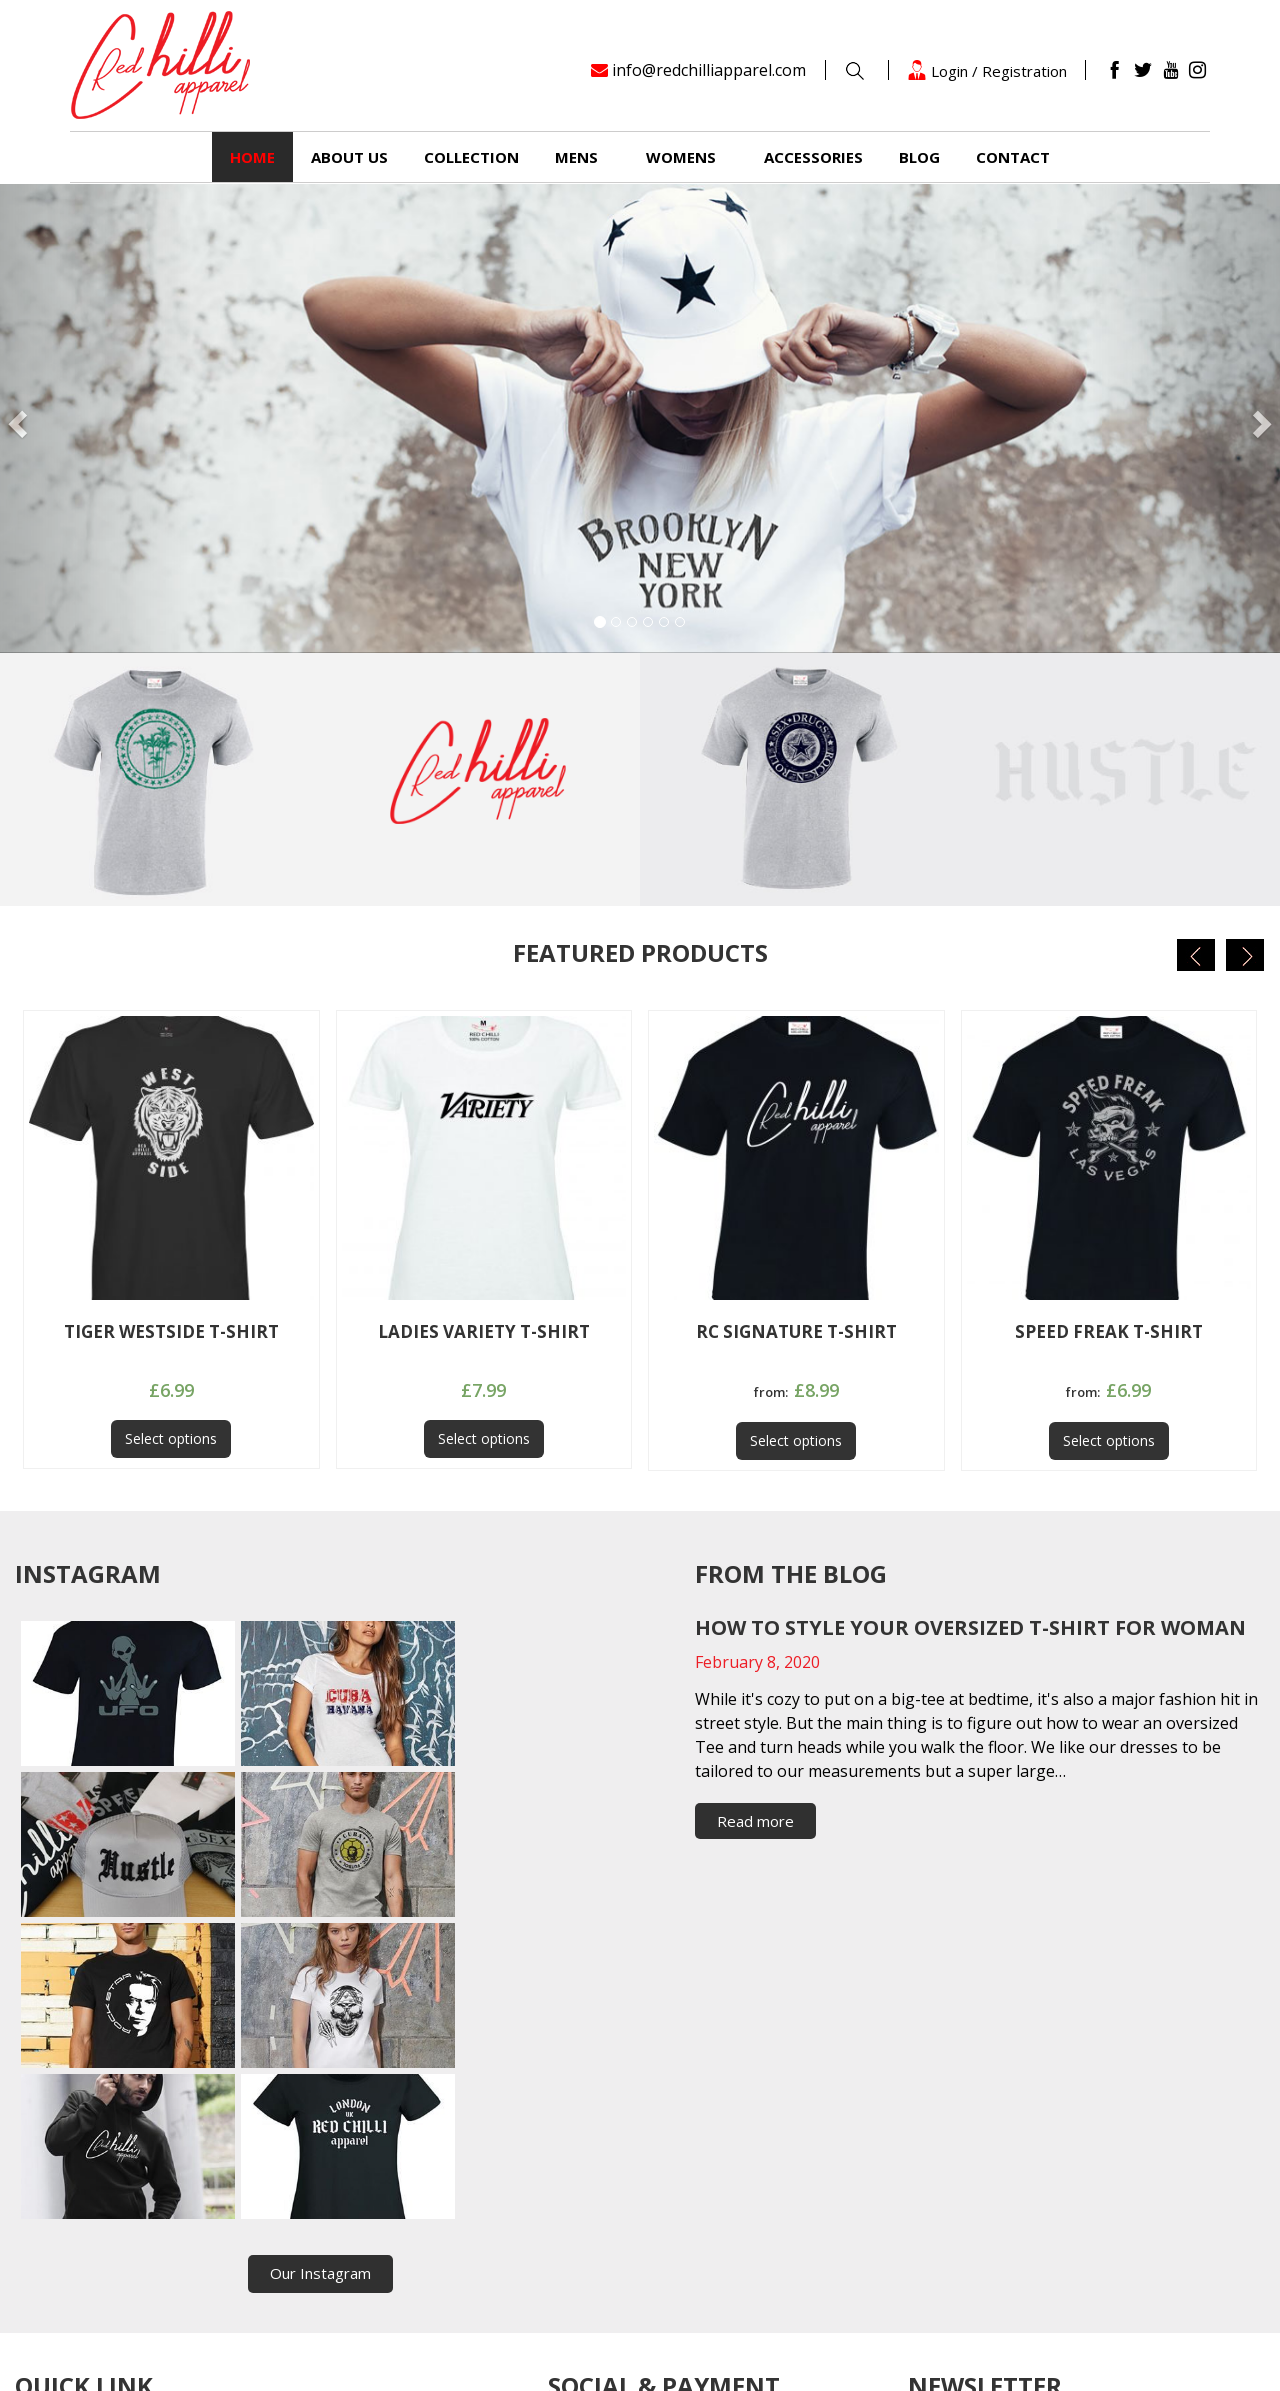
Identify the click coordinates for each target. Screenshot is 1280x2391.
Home (252, 157)
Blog (919, 157)
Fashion (251, 2191)
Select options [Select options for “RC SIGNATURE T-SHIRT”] (796, 1440)
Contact (1013, 157)
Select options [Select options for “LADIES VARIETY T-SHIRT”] (484, 1438)
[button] (96, 418)
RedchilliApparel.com (493, 2361)
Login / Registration (987, 70)
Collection (471, 157)
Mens (576, 157)
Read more (755, 1821)
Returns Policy (63, 2247)
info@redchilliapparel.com (709, 70)
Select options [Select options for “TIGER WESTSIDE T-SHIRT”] (171, 1438)
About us (349, 157)
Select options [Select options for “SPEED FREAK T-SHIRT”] (1109, 1440)
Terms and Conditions (90, 2275)
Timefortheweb (852, 2361)
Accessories (813, 157)
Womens (681, 157)
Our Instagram (320, 1971)
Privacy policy (269, 2247)
